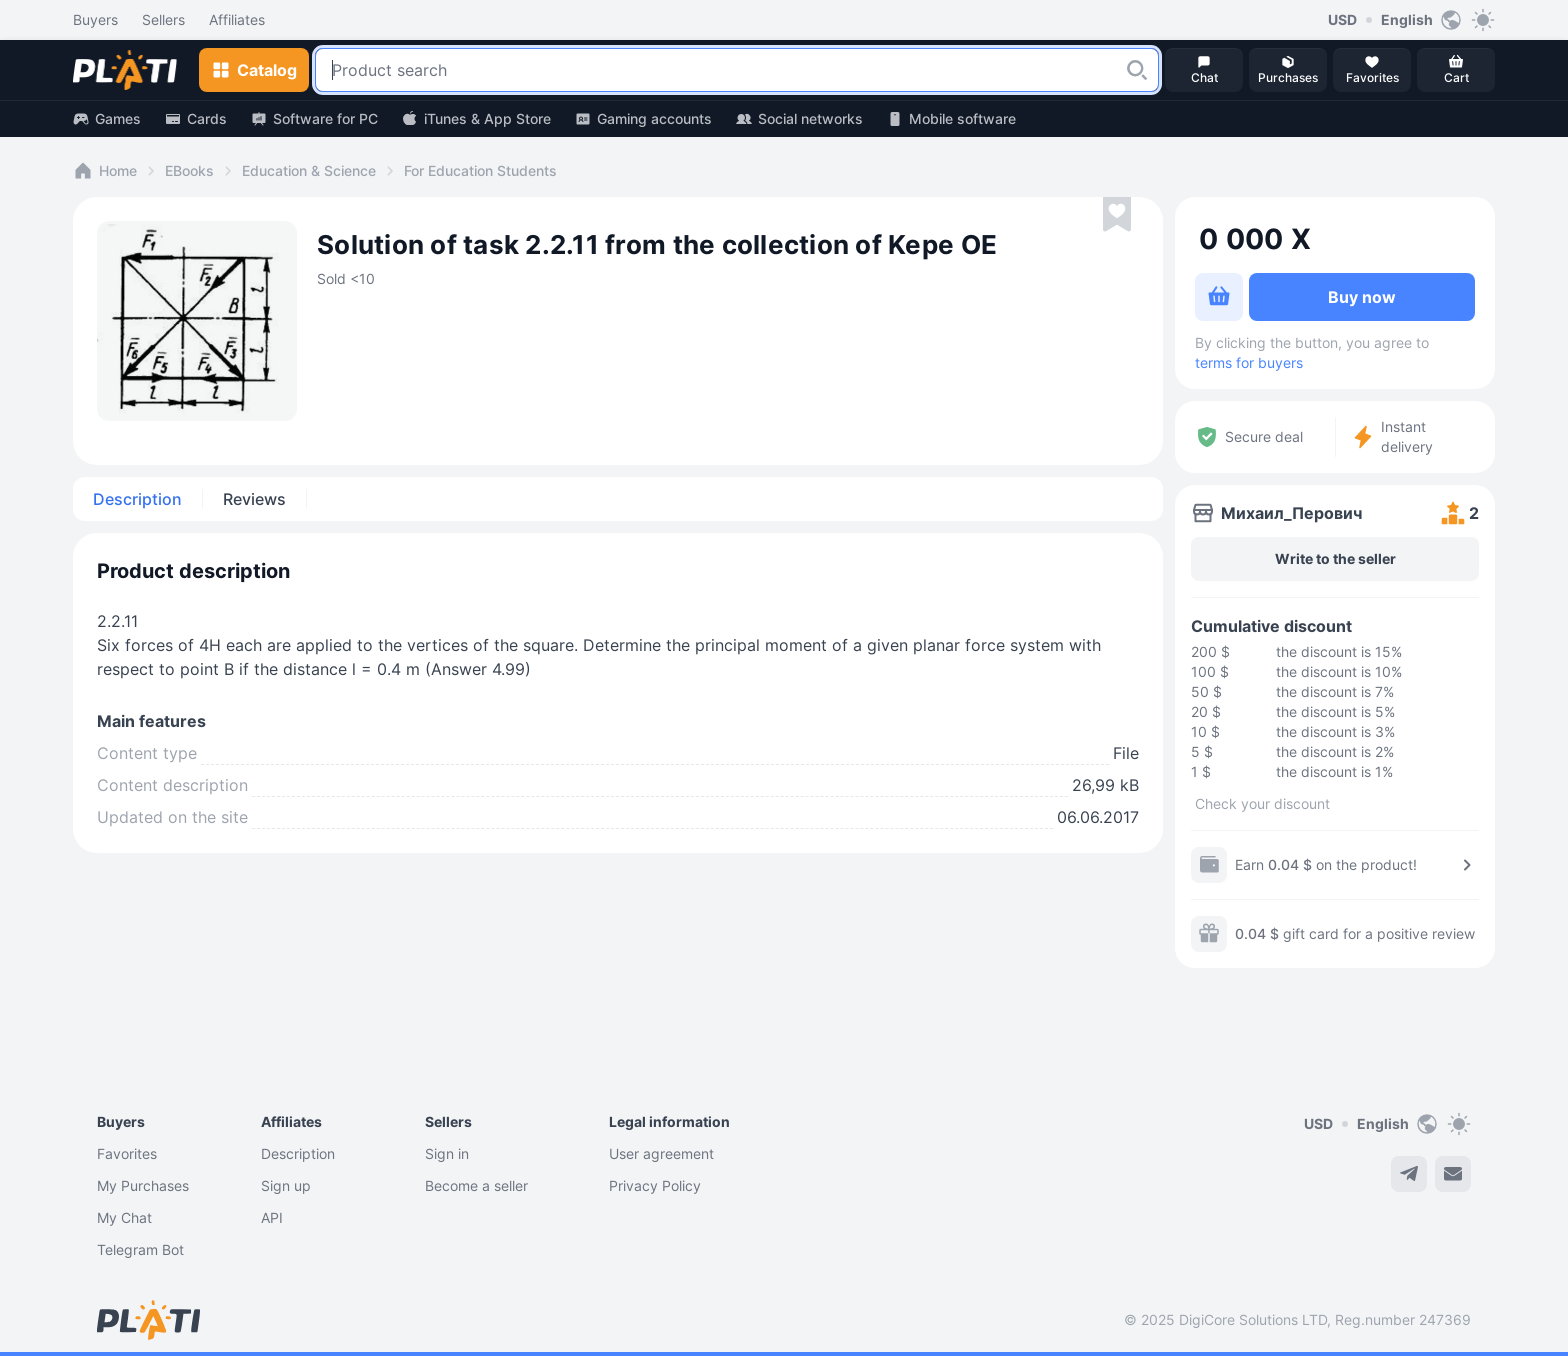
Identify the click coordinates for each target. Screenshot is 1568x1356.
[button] (1137, 70)
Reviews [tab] (254, 499)
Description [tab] (137, 499)
